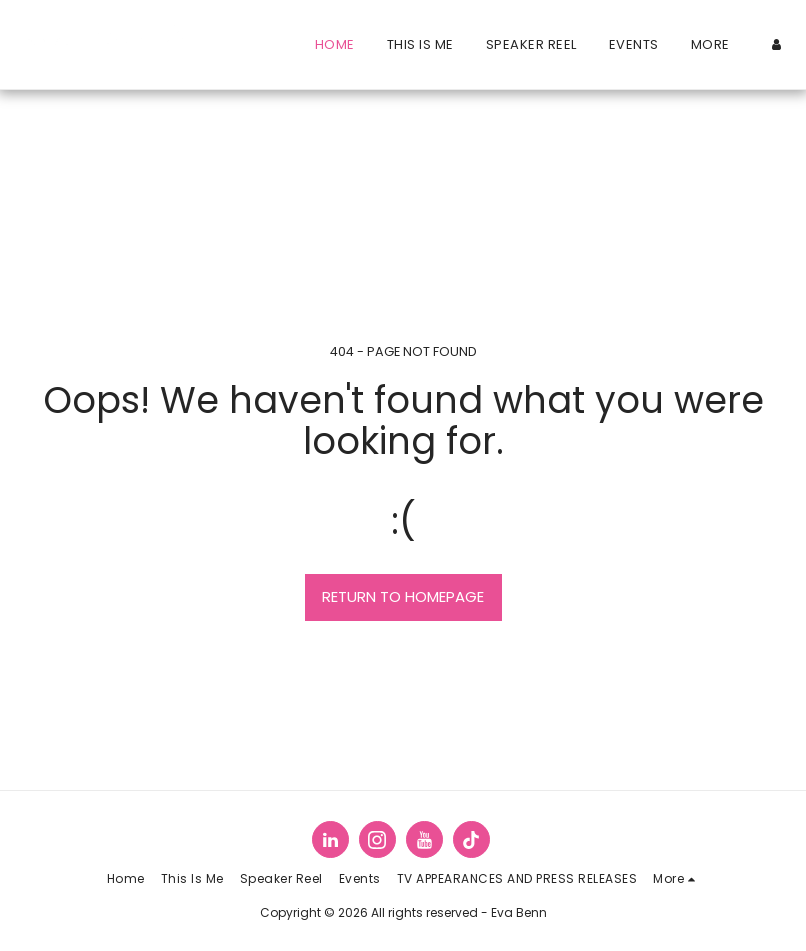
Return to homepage (403, 596)
